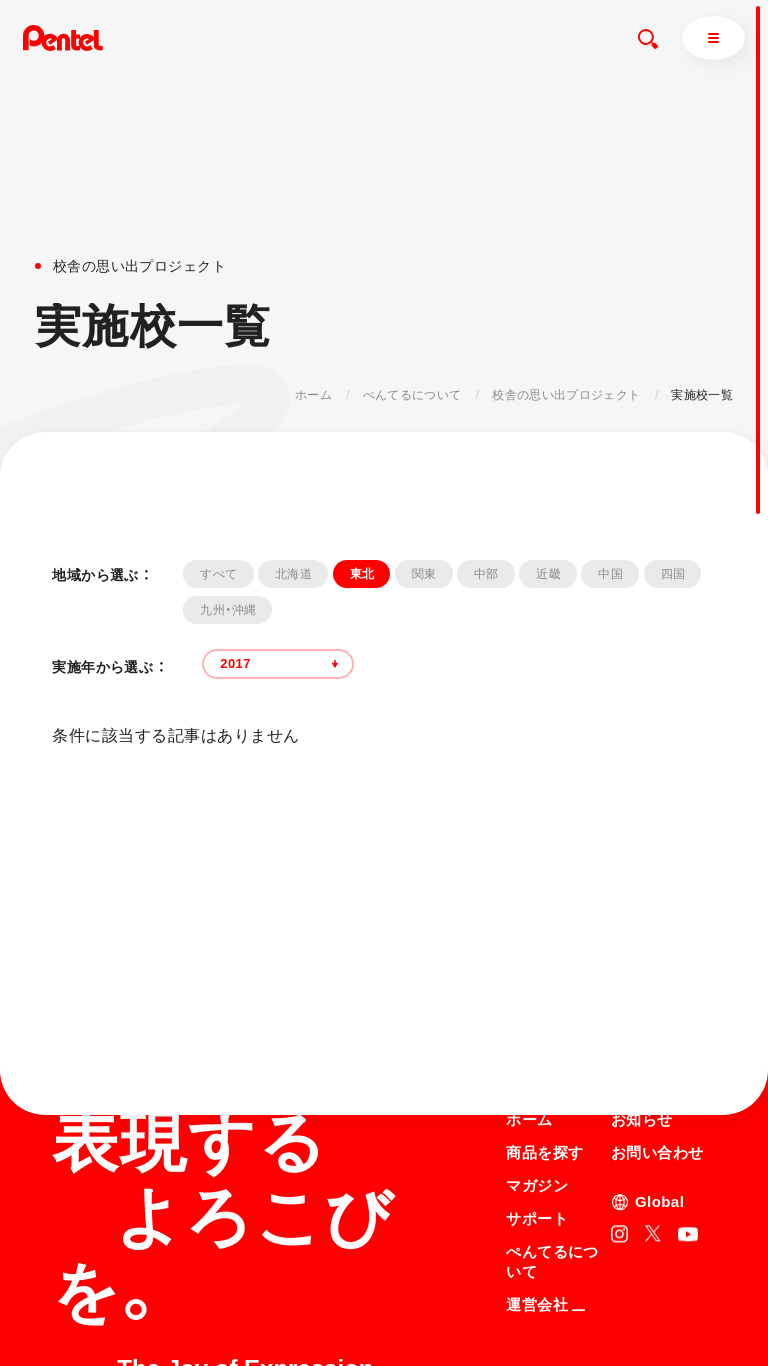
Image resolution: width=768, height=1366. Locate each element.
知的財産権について (561, 1336)
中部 (486, 574)
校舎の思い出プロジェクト (566, 395)
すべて (218, 574)
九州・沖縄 (228, 610)
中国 (610, 574)
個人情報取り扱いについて (580, 1310)
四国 (673, 574)
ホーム (313, 395)
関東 (424, 574)
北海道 (293, 574)
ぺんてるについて (412, 395)
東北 (362, 574)
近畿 (548, 574)
